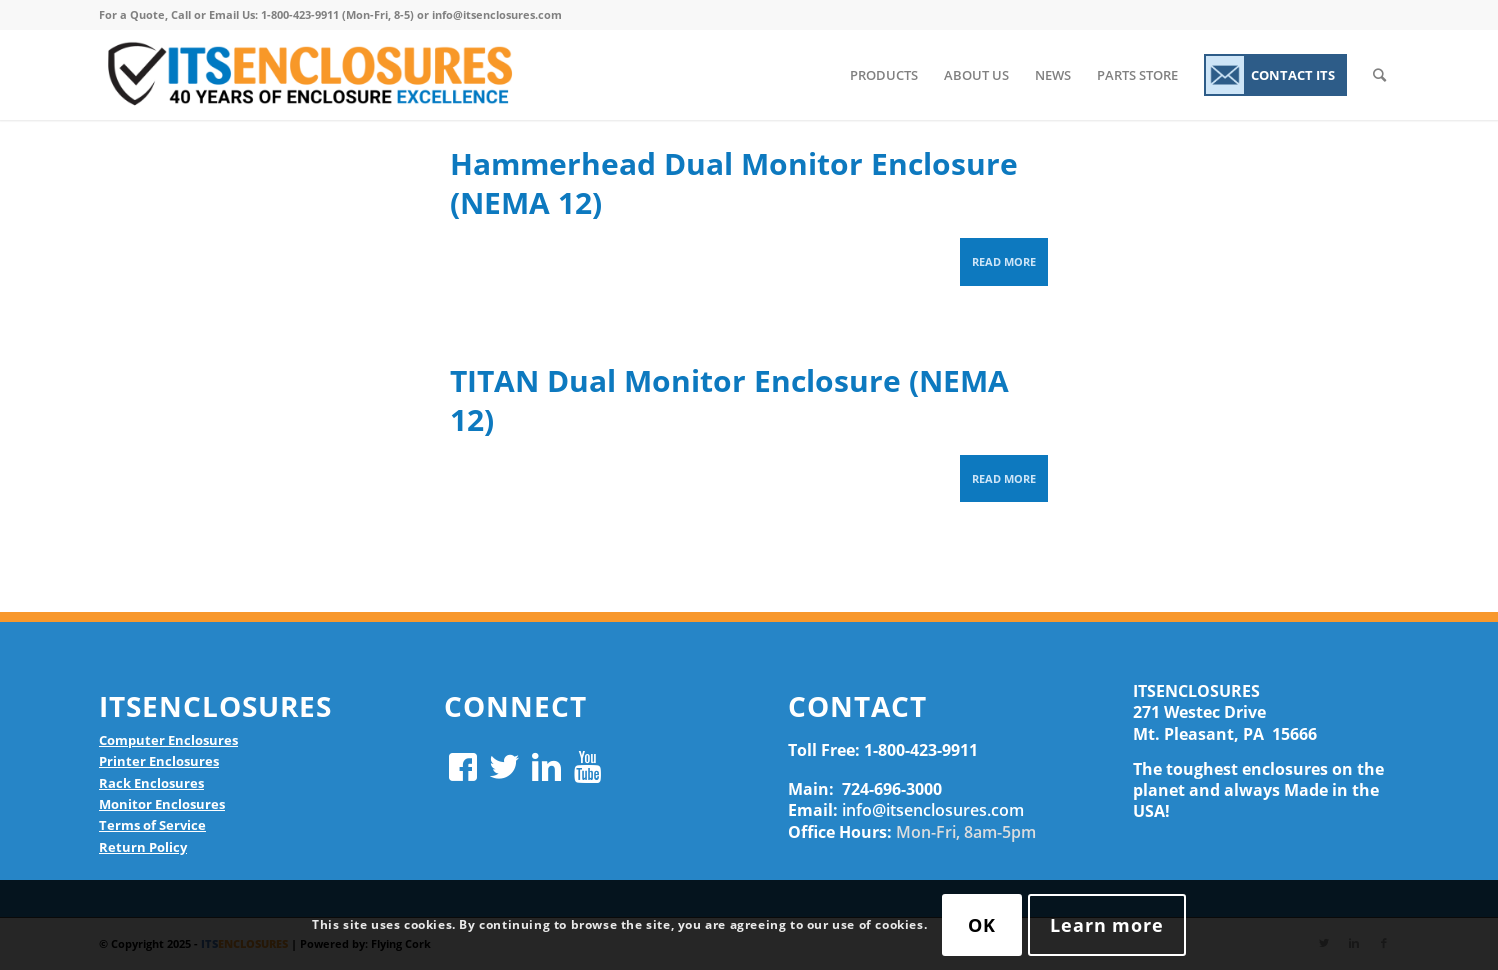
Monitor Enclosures (162, 804)
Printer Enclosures (159, 761)
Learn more (1107, 925)
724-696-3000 (892, 789)
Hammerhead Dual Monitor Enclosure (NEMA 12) (734, 183)
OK (982, 925)
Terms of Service (152, 825)
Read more (1004, 261)
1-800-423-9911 (921, 750)
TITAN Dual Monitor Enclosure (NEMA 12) (729, 400)
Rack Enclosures (151, 783)
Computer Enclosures (168, 740)
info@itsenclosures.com (933, 810)
